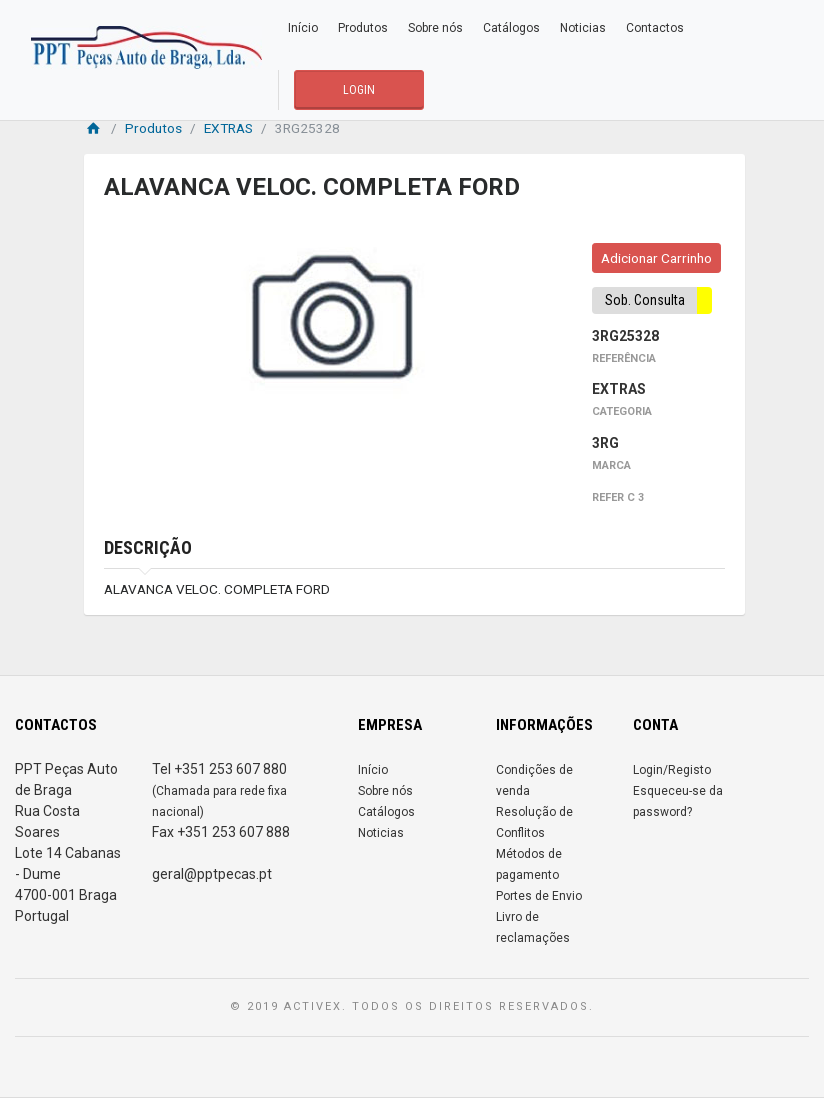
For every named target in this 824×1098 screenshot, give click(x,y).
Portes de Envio (539, 896)
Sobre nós (435, 28)
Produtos (363, 28)
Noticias (583, 28)
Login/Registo (672, 770)
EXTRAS (228, 128)
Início (303, 28)
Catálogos (511, 28)
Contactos (655, 28)
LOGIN (359, 90)
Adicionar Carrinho (656, 258)
